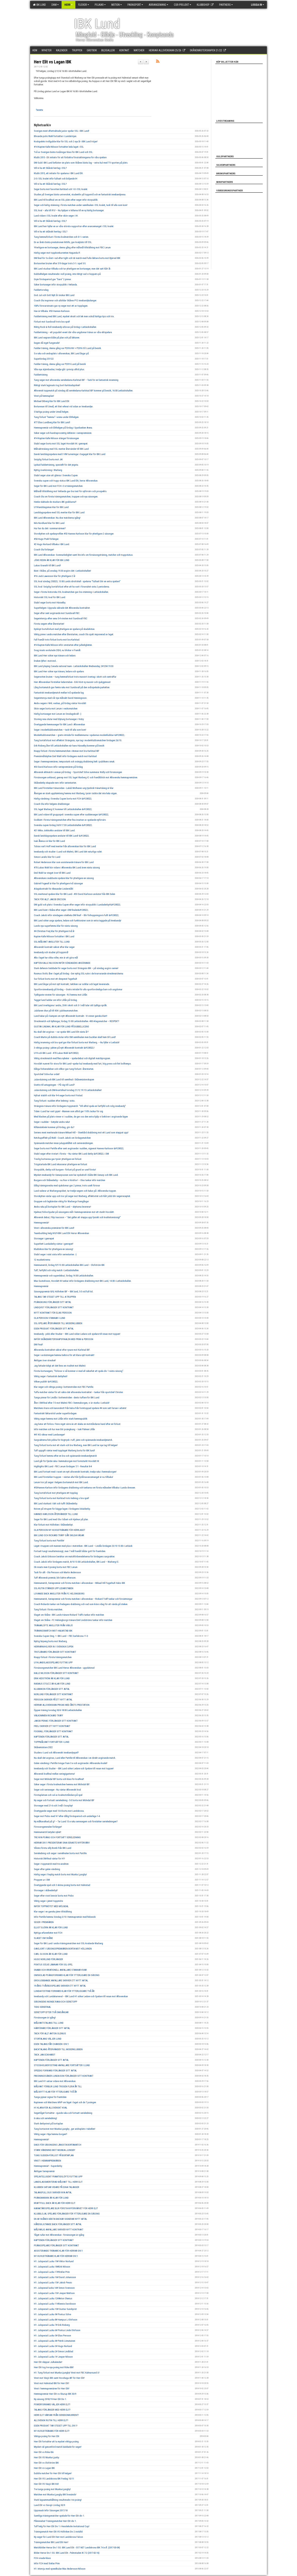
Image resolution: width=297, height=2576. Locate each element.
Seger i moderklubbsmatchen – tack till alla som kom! (60, 729)
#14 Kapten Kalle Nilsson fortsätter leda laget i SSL (59, 146)
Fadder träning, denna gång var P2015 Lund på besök (60, 364)
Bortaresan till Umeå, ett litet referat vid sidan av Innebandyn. (63, 406)
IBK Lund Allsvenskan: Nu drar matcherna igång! (57, 517)
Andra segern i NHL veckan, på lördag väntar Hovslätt (60, 703)
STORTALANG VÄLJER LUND (47, 2038)
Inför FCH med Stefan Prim (47, 2563)
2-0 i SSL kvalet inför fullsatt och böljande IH (55, 178)
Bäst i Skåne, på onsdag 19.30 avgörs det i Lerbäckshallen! (62, 570)
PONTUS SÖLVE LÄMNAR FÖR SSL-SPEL (53, 1964)
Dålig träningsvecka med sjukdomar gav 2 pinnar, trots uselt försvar (67, 1185)
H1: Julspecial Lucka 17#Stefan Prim (52, 2272)
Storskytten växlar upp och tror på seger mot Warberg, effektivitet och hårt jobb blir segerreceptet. (82, 1196)
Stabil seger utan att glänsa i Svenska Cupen (56, 475)
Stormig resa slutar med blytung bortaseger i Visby (59, 719)
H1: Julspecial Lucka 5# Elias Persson (52, 2335)
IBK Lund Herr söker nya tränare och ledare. (55, 655)
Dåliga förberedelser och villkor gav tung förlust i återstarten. (64, 1068)
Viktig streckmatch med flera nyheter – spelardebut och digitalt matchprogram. (72, 1058)
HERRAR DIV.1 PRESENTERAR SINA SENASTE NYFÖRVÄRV (62, 1842)
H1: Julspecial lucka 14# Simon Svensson (54, 2287)
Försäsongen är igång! (45, 2017)
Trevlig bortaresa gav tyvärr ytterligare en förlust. (58, 1159)
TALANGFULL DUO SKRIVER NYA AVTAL (53, 2192)
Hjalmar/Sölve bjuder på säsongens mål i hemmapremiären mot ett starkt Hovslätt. (74, 1212)
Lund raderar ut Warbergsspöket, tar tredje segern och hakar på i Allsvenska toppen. (75, 1190)
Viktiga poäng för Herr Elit (46, 2436)
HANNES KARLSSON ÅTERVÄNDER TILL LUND (56, 1514)
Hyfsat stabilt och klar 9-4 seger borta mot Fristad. (58, 1095)
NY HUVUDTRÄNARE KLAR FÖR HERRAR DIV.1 (56, 2256)
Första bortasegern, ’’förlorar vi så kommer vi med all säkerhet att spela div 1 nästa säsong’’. (79, 1371)
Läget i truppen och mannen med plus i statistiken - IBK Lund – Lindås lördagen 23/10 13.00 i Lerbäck (83, 1545)
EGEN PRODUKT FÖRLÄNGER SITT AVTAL (54, 1328)
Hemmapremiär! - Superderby (48, 2166)
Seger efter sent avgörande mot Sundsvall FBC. (57, 613)
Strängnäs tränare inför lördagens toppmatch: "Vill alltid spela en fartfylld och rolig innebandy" (80, 1106)
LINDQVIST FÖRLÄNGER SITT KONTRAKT (54, 1307)
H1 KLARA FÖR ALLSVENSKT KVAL (50, 2107)
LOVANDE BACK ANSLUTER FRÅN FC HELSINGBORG (59, 1593)
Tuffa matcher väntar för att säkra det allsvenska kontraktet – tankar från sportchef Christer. (78, 1392)
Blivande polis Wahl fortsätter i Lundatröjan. (55, 136)
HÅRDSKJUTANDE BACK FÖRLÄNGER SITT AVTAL (58, 2224)
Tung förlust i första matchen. (48, 1609)
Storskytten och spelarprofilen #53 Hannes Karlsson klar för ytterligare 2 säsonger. (74, 533)
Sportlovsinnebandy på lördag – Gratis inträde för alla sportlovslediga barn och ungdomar (78, 989)
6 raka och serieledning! (45, 2118)
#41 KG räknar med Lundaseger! (49, 1434)
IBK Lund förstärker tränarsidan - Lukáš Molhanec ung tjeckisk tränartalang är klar (73, 788)
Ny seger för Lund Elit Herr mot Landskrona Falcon (58, 2536)
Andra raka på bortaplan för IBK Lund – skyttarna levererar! (62, 1206)
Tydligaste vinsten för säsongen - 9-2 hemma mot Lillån (60, 994)
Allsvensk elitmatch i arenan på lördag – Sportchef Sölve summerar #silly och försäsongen (78, 772)
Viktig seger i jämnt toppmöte (48, 1901)
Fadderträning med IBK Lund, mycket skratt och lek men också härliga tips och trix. (74, 316)
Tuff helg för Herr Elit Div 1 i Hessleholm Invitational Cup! (61, 2526)
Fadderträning (41, 374)
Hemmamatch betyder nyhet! (47, 1832)
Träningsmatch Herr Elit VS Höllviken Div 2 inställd (58, 2531)
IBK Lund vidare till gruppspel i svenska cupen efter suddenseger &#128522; (71, 814)
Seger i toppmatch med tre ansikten (51, 1863)
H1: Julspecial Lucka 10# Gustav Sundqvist (55, 2309)
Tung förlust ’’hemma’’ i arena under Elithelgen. (56, 417)
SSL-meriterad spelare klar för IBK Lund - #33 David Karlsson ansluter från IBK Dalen (74, 894)
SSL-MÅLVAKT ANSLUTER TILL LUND (52, 941)
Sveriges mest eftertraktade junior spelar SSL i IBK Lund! (61, 130)
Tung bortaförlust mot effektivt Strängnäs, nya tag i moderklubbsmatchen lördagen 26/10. (78, 740)
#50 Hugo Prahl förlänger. (46, 539)
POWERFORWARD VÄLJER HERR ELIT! (52, 2404)
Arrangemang (158, 4)
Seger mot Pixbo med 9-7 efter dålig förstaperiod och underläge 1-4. (67, 1816)
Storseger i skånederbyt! (46, 1890)
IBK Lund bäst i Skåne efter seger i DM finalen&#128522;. (61, 910)
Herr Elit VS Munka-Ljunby (46, 2457)
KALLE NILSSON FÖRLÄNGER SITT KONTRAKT (56, 1673)
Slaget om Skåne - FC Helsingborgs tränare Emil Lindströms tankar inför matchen (73, 1620)
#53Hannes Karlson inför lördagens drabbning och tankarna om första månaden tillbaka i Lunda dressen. (85, 1487)
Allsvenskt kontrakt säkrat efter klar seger (54, 947)
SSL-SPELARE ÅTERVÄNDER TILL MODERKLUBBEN (58, 1323)
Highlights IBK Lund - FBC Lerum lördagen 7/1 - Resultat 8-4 (63, 1466)
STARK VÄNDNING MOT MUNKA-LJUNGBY (54, 2150)
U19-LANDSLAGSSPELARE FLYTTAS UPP (53, 1662)
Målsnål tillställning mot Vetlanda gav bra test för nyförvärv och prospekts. (70, 491)
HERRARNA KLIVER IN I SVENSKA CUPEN (53, 1646)
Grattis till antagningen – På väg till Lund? (54, 1084)
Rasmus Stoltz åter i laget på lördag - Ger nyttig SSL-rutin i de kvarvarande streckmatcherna (78, 973)
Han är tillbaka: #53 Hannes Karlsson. (52, 311)
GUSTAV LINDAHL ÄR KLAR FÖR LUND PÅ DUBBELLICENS (61, 1026)
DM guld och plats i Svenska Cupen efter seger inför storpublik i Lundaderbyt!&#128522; (77, 904)
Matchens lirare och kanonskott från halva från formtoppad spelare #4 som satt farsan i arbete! (80, 1408)
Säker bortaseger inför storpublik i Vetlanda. (55, 284)
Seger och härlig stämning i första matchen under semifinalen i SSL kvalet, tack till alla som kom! (80, 205)
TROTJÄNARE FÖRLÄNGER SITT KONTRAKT (55, 1651)
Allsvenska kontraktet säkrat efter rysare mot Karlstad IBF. (62, 1349)
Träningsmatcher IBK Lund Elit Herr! (51, 2542)
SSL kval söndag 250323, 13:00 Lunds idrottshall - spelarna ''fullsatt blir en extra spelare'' (77, 581)
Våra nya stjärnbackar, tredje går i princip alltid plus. (59, 369)
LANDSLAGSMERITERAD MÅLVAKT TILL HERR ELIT (58, 2181)
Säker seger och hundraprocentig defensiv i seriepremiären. (63, 433)
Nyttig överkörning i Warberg (48, 470)
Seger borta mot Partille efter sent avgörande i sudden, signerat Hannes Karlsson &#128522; (79, 1148)
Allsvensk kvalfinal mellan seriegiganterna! (54, 1773)
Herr (68, 4)
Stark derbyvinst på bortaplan (48, 2123)
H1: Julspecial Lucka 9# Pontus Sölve (52, 2314)
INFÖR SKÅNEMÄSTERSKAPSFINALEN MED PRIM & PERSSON (63, 1339)
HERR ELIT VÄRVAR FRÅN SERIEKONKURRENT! (56, 2415)
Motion (116, 4)
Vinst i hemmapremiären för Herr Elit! (51, 2388)
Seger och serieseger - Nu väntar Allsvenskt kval (57, 1789)
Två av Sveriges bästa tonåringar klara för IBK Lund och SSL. (63, 152)
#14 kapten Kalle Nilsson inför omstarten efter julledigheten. (63, 645)
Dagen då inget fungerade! (47, 342)
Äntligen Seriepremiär (44, 2171)
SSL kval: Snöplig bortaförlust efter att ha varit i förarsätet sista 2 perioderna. (72, 586)
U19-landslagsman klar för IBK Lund (51, 507)
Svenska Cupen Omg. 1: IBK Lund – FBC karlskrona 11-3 (61, 1636)
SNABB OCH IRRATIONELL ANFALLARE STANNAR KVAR (60, 1969)
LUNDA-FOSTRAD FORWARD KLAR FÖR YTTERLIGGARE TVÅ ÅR (64, 1991)
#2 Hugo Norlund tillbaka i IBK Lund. (52, 544)
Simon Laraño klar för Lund (47, 857)
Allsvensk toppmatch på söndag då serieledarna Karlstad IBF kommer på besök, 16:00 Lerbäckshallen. (83, 390)
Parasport (135, 4)
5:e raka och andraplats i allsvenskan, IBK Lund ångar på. (61, 353)
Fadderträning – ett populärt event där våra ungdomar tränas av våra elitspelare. (73, 332)
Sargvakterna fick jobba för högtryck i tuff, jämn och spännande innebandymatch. (73, 1439)
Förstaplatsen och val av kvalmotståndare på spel (58, 1795)
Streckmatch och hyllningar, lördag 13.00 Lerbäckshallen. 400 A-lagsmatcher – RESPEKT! (76, 1021)
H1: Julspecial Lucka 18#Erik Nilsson (52, 2266)
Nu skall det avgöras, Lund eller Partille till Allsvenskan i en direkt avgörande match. (75, 1757)
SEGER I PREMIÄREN (44, 1922)
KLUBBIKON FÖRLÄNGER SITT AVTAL (52, 1689)
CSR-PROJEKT (182, 4)
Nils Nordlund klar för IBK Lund (49, 523)
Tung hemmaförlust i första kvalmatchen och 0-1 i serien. (61, 236)
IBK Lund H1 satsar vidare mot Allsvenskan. (55, 2081)
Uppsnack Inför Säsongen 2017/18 (50, 2510)
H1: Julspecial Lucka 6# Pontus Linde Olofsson (57, 2330)
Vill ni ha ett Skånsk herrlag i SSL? (50, 168)
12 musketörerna (42, 1259)
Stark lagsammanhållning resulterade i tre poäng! (58, 2499)
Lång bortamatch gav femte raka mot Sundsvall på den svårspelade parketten (71, 687)
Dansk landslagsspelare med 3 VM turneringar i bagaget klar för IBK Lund (69, 454)
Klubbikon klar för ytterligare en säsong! (53, 1249)
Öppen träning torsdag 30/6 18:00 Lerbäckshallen (58, 1710)
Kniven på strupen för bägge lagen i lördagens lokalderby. (62, 1508)
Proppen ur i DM (42, 1879)
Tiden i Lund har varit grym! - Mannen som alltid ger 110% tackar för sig (68, 1111)
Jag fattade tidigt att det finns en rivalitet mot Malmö (60, 1365)
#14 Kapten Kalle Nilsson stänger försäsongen (56, 438)
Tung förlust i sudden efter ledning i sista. (54, 1100)
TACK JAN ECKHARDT (44, 2054)
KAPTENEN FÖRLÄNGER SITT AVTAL (51, 1736)
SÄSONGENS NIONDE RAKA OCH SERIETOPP (55, 2001)
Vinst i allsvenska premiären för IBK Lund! (54, 1227)
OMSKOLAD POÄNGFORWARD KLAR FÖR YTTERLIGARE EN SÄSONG (66, 1975)
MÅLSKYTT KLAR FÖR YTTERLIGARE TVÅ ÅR (55, 2091)
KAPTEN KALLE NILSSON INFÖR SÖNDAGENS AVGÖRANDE (62, 963)
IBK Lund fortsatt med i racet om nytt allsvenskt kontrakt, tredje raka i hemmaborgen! (75, 1471)
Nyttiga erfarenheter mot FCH (48, 1932)
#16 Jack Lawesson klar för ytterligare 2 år (54, 576)
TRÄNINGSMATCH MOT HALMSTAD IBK (53, 1630)
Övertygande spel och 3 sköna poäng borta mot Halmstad (62, 1885)
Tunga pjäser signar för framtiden (50, 2097)
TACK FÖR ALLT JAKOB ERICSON (50, 899)
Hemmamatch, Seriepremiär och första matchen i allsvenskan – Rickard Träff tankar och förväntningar (83, 1598)
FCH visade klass (42, 2558)
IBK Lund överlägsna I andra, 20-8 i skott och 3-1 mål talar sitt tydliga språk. (70, 1005)
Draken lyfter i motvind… (45, 660)
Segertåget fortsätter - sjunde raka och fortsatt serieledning (63, 2113)
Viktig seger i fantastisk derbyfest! (50, 1376)
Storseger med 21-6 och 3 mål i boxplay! (53, 1805)
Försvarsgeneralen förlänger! (48, 1826)
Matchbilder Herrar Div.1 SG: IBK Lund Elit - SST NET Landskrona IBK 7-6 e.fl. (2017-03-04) (77, 2547)
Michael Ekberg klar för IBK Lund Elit (51, 401)
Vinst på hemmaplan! (44, 395)
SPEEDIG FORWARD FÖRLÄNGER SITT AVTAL (55, 2070)
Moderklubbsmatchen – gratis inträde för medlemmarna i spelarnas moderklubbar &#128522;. (79, 735)
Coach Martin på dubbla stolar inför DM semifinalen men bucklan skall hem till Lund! (75, 1037)
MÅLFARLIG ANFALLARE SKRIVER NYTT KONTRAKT (58, 2229)
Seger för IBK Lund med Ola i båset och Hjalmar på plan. (61, 1519)
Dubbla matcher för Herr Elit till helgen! (53, 2473)
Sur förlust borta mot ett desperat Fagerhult (55, 978)
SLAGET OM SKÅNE (43, 1938)
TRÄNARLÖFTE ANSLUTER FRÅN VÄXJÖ (53, 1625)
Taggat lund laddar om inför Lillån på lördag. (55, 1000)
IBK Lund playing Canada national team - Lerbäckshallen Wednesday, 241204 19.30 (73, 666)
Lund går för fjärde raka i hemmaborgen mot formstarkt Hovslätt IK (66, 1461)
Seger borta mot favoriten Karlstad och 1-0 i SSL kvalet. (61, 189)
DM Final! (38, 1344)
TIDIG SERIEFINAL (42, 2007)
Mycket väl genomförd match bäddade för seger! (57, 2446)
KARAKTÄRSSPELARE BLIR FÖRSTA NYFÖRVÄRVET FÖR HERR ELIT (66, 2208)
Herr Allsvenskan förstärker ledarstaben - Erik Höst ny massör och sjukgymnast (72, 682)
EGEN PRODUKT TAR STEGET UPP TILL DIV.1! (55, 2425)
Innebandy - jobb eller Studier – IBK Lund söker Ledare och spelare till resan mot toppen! (77, 1333)
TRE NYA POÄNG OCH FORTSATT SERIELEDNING (57, 1837)
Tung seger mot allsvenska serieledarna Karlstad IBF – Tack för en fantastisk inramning (76, 380)
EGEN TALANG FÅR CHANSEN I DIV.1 (51, 2044)
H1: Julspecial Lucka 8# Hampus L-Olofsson (55, 2319)
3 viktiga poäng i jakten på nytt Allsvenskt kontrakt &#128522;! (64, 1047)
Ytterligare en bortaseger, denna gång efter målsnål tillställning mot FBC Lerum (72, 247)
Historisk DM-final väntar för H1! (49, 1858)
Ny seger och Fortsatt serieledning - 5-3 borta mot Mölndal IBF (64, 1800)
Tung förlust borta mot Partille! (49, 1540)
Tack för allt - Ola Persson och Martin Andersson (57, 1572)
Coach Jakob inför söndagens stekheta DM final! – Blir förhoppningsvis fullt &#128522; (76, 915)
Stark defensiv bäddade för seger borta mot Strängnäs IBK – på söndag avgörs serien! (76, 968)
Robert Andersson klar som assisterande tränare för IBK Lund (64, 862)
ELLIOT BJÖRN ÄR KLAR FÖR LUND (51, 1927)
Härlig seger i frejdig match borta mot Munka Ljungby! (60, 1874)
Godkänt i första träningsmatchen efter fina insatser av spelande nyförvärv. (70, 819)
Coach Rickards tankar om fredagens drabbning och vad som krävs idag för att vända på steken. (81, 1604)
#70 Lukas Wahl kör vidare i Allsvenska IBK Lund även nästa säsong (67, 867)
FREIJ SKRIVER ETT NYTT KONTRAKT (52, 1726)
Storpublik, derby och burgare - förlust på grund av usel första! (65, 1169)
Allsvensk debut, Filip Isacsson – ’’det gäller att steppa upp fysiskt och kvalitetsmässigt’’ (77, 1217)
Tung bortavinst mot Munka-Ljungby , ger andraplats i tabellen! (64, 2128)
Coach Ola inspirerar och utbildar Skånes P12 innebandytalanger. (65, 300)
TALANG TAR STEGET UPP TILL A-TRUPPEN (55, 1296)
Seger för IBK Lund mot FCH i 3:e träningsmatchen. (58, 486)
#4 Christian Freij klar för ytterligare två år (54, 931)
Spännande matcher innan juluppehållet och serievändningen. (63, 1143)
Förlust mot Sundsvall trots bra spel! (52, 321)
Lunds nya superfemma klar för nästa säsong (56, 925)
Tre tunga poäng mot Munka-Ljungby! (52, 2489)
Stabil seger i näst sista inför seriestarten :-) (55, 1254)
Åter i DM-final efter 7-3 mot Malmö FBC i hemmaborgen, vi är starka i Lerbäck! (71, 1402)
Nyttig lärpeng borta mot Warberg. (50, 1641)
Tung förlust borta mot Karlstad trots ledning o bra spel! (61, 1498)
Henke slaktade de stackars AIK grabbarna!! (55, 501)
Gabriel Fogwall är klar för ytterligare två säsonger (58, 883)
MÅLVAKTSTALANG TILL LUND (48, 2022)
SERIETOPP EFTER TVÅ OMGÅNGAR (51, 2012)
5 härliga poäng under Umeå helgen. (51, 411)
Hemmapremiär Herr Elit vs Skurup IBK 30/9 (55, 2393)
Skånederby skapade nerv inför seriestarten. (55, 782)
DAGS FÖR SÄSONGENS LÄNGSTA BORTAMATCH (57, 2144)
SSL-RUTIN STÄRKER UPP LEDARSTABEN (53, 1588)
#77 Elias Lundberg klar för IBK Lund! (52, 422)
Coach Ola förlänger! (44, 549)
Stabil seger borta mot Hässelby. (50, 602)
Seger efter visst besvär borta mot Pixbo (54, 1895)
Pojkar (100, 4)
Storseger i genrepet (44, 1238)
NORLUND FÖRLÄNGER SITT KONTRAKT (53, 1694)
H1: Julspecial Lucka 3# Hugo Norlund (53, 2346)
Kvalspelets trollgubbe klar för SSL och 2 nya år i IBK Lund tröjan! (66, 141)
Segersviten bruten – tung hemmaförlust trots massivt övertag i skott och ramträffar (75, 676)
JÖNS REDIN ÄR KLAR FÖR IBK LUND (51, 560)
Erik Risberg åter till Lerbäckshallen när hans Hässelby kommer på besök (69, 745)
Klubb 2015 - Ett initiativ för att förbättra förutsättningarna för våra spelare (70, 157)
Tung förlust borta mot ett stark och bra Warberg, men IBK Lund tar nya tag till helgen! (76, 1445)
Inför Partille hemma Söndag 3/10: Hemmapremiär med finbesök (65, 1916)
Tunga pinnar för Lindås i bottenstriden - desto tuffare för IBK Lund (66, 1397)
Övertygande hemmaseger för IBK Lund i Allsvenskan (59, 724)
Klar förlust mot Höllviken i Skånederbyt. (53, 1524)
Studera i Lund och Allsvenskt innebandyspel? (56, 1752)
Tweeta (39, 109)
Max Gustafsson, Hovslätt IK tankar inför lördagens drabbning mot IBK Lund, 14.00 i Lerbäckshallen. (82, 1280)
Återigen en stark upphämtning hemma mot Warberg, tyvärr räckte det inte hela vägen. (75, 793)
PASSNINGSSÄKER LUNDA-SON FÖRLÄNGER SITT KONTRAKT (63, 2075)
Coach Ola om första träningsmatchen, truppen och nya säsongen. (66, 496)
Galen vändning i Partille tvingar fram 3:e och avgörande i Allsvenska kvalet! (70, 1763)
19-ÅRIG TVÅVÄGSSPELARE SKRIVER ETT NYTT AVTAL (60, 1985)
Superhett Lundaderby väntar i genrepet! (53, 1243)
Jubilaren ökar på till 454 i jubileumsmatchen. (56, 1010)
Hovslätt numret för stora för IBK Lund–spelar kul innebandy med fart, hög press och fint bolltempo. (82, 1063)
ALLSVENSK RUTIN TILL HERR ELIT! (51, 2420)
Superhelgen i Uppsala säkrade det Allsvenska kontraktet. (62, 607)
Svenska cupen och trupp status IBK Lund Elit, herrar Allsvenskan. (66, 480)
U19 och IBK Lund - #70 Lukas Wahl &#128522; (56, 1053)
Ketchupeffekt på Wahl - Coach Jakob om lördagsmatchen (62, 1137)
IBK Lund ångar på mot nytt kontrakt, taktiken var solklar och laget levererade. (72, 984)
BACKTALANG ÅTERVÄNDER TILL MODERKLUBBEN (58, 2049)
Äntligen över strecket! (45, 1360)
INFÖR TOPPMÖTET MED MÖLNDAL (51, 1906)
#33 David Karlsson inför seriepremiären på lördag (58, 766)
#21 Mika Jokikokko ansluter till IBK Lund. (54, 830)
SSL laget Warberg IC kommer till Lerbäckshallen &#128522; (63, 809)
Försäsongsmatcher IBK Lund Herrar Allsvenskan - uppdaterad (64, 1667)
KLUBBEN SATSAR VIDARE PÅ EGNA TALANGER (56, 2187)
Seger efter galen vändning (47, 1869)
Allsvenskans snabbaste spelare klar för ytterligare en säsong (64, 878)
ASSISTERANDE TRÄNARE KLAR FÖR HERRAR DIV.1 (58, 2250)
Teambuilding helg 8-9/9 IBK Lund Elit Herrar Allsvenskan (61, 1233)
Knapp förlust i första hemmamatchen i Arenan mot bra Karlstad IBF (66, 751)
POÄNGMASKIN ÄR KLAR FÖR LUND (51, 2197)
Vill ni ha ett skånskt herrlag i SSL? (50, 231)
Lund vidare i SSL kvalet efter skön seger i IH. (56, 215)
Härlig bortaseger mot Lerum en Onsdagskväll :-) (57, 713)
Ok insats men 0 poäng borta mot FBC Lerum (55, 1567)
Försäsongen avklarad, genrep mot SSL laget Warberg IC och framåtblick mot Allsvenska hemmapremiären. (86, 777)
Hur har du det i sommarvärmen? (50, 528)
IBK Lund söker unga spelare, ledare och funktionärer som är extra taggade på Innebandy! (77, 920)
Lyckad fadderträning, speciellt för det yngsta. (56, 464)
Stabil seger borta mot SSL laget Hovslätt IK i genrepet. (61, 443)
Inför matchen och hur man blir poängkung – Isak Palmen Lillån (64, 1429)
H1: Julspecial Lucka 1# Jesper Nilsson (53, 2356)
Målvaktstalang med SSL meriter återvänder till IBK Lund (61, 448)
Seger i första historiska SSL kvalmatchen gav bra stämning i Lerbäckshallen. (71, 592)
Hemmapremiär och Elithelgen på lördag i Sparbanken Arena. (63, 427)
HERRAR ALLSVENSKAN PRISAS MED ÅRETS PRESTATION (61, 1704)
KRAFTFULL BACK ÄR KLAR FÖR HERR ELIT (54, 2203)
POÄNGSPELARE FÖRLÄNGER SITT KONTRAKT (56, 2245)
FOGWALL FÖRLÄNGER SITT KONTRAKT (53, 1731)
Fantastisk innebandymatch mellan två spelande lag (59, 692)
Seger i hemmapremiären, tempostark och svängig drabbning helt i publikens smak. (74, 761)
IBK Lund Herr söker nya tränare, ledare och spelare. (59, 671)
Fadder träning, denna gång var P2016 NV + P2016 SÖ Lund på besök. (68, 348)
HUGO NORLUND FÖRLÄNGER (48, 1959)
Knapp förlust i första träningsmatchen (53, 1657)
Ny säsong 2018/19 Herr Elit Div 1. (50, 2399)
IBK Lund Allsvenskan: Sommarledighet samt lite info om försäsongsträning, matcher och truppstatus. (83, 554)
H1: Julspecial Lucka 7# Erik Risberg (52, 2325)
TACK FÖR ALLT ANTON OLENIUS (50, 2033)
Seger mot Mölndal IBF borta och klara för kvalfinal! (59, 1779)
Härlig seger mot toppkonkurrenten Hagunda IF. (57, 252)
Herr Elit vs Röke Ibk (44, 2452)
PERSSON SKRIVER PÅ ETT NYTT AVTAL (53, 1699)
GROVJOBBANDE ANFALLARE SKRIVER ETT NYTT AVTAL (61, 1980)
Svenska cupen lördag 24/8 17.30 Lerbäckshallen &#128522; (63, 825)
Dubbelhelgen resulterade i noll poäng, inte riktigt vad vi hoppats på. (67, 274)
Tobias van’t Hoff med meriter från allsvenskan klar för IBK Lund (65, 846)
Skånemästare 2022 (43, 1747)
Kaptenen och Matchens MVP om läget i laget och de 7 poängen (65, 2102)
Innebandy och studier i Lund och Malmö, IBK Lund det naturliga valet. (68, 851)
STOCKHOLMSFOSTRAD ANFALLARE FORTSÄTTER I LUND (62, 2065)
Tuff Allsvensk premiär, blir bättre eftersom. (55, 1577)
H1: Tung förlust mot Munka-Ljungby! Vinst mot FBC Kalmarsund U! (66, 2372)
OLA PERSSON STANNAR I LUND (49, 1318)
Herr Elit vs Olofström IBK (46, 2462)
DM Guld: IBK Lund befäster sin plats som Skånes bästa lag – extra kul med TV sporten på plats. (81, 162)
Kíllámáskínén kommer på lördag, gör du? (54, 1127)
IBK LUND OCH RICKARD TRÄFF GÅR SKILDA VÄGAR (59, 1535)
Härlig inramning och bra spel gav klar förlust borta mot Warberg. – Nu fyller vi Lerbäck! (77, 1042)
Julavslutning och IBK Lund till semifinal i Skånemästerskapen (64, 1079)
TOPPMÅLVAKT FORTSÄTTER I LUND (51, 1742)
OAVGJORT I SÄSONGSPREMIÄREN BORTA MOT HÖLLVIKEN (63, 1948)
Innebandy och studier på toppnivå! (51, 952)
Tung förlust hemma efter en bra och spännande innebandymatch (65, 1455)
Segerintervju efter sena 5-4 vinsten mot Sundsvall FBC (60, 618)
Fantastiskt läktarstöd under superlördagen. (55, 1413)
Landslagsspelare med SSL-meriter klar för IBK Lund (59, 512)
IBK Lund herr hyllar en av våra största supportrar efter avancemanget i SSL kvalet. (74, 226)
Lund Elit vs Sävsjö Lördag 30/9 (49, 2505)
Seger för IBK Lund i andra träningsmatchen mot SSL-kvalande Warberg (68, 1943)
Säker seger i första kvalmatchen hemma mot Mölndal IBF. (62, 1784)
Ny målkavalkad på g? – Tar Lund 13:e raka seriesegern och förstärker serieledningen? (76, 1821)
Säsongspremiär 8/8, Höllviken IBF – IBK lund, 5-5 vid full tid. (63, 1291)
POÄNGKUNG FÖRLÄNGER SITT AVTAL (52, 1302)
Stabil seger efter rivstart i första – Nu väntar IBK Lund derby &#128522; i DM (71, 1153)
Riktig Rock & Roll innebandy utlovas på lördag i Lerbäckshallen (65, 327)
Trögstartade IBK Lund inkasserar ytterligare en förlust (60, 1164)
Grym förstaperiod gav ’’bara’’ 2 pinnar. (52, 279)
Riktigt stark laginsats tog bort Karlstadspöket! (57, 385)
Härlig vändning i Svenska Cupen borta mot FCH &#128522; (63, 798)
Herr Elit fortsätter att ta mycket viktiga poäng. (56, 2441)
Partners (226, 4)
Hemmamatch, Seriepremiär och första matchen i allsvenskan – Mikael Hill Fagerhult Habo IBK (79, 1583)
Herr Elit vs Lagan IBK (52, 62)
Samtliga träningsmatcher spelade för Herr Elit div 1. (59, 2515)
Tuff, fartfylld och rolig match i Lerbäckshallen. (56, 1270)
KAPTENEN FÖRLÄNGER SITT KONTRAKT (54, 2240)
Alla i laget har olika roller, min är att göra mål (56, 957)
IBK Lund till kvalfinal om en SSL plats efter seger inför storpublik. (66, 199)
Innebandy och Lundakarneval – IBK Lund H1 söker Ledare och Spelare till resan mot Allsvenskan (81, 1996)
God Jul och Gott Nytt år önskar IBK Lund (54, 295)
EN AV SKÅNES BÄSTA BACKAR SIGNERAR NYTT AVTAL (60, 2219)
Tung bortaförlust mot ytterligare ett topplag (56, 1492)
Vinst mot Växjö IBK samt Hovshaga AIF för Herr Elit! (59, 2378)
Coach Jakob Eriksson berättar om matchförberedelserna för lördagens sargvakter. (74, 1556)
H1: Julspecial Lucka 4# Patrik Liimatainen (54, 2340)
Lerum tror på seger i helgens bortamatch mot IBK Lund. (61, 1482)
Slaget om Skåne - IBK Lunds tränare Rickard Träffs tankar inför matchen (69, 1614)
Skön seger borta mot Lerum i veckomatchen (55, 708)
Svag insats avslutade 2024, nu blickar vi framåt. (57, 650)
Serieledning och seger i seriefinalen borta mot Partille (60, 1853)
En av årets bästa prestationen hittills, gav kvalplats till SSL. (63, 242)
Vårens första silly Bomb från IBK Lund (52, 1848)
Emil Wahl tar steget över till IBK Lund (52, 872)
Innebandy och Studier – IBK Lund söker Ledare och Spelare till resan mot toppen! (74, 1768)
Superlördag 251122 (44, 358)
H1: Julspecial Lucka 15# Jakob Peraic (53, 2282)
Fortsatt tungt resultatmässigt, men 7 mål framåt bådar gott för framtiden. (70, 1551)
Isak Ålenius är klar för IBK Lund (49, 841)
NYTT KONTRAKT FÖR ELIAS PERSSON (53, 1312)
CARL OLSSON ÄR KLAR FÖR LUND (51, 1954)
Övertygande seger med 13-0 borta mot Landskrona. (59, 1810)
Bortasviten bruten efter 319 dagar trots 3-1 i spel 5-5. (60, 263)
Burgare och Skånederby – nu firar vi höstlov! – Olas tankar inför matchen (69, 1180)
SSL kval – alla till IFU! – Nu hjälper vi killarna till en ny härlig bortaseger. (69, 210)
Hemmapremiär (41, 1286)
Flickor (83, 4)
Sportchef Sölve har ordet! (47, 1074)
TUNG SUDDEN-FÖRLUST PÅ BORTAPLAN (54, 2155)
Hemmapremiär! (41, 1222)
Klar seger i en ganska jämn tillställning (53, 1911)
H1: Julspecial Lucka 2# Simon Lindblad (53, 2351)
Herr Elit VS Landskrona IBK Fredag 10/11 (54, 2478)
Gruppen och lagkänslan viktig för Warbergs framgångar (61, 1201)
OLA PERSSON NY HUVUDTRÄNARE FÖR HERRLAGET (59, 1530)
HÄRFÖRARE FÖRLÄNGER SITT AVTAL (52, 2028)
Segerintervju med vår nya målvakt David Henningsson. (60, 698)
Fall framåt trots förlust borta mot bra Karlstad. (57, 639)
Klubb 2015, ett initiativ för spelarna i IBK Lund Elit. (58, 173)
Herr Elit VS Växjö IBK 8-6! (46, 2483)
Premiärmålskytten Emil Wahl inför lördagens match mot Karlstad (65, 756)
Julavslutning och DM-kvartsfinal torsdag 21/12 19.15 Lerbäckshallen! (68, 1090)
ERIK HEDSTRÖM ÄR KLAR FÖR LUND (52, 1678)
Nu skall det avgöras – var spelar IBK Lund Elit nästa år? (61, 1031)
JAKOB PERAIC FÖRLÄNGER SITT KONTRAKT (56, 1720)
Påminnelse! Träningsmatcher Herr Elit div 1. (55, 2521)
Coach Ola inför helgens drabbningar (52, 804)
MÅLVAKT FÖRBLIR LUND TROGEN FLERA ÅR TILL (58, 2086)
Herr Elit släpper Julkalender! (48, 2362)
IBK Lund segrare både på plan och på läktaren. (57, 337)
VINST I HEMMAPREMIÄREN (47, 2160)
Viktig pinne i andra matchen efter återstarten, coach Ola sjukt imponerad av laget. (74, 634)
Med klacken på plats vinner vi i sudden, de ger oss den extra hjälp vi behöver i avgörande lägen (81, 1116)
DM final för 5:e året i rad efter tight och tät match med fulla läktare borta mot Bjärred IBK (77, 258)
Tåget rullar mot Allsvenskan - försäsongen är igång (59, 2234)
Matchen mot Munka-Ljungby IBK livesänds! (55, 2494)
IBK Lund (39, 4)
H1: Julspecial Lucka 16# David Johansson (55, 2277)
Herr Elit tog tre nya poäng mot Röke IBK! (54, 2367)
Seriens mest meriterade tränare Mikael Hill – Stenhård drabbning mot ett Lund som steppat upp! (81, 1132)
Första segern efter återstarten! (49, 623)
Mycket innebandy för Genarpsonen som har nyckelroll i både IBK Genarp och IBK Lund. (76, 1174)
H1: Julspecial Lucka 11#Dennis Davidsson (55, 2303)
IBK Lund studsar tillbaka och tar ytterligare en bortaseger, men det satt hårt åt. (72, 268)
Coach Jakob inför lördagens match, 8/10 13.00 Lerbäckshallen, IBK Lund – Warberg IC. (76, 1561)
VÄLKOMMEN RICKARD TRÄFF (48, 1715)
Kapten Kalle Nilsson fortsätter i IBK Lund (54, 936)
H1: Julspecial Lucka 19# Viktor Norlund (53, 2261)
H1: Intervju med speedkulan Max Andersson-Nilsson (59, 2568)
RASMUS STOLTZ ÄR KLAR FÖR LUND (52, 1683)
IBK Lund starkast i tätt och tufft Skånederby (55, 1503)
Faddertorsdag (41, 289)
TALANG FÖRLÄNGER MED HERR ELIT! (52, 2409)
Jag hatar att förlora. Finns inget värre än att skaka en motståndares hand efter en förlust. (77, 1424)
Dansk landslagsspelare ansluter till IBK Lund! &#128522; (61, 835)
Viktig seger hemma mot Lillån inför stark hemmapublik (60, 1418)
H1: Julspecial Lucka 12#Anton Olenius (53, 2298)
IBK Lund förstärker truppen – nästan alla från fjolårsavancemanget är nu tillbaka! (73, 1477)
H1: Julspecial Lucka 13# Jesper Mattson (54, 2293)
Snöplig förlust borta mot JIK (48, 459)
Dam (55, 4)
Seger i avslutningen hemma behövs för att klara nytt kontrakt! (64, 1355)
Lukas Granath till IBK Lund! (47, 565)
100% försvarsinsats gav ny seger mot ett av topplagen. (61, 305)
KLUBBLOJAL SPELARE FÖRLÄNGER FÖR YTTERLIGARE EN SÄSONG (67, 2213)
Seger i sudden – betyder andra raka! (52, 1121)
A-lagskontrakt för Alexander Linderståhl (53, 888)
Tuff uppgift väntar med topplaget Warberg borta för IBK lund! (64, 1450)
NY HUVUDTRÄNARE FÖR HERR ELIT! (52, 2431)
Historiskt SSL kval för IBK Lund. (50, 597)
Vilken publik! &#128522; (46, 1381)
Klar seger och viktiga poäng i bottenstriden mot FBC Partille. (64, 1386)
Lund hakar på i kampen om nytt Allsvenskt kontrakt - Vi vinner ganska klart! (70, 1016)
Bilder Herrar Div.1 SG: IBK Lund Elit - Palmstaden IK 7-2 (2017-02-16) (66, 2552)
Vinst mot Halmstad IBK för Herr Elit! (51, 2383)
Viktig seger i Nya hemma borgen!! (50, 2134)
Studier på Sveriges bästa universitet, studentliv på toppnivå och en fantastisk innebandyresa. (80, 194)
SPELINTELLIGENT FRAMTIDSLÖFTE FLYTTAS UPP (58, 2176)
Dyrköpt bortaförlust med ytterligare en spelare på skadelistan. (64, 629)
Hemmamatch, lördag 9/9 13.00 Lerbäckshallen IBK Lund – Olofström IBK (69, 1265)
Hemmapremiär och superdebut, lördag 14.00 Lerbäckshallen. (64, 1275)
